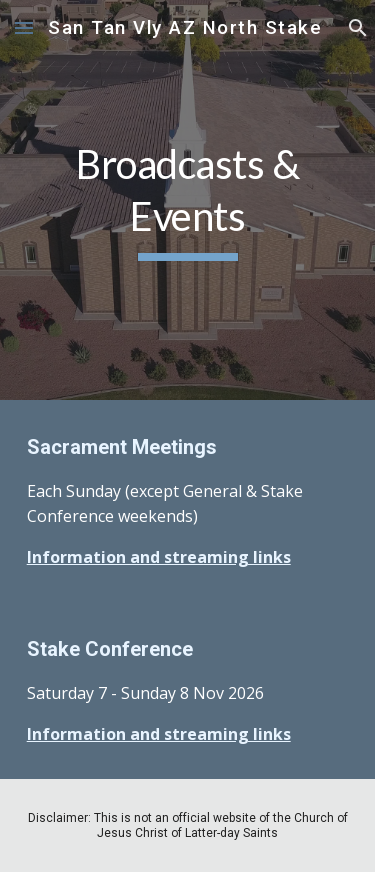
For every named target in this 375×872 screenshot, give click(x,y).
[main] (188, 200)
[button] (24, 27)
